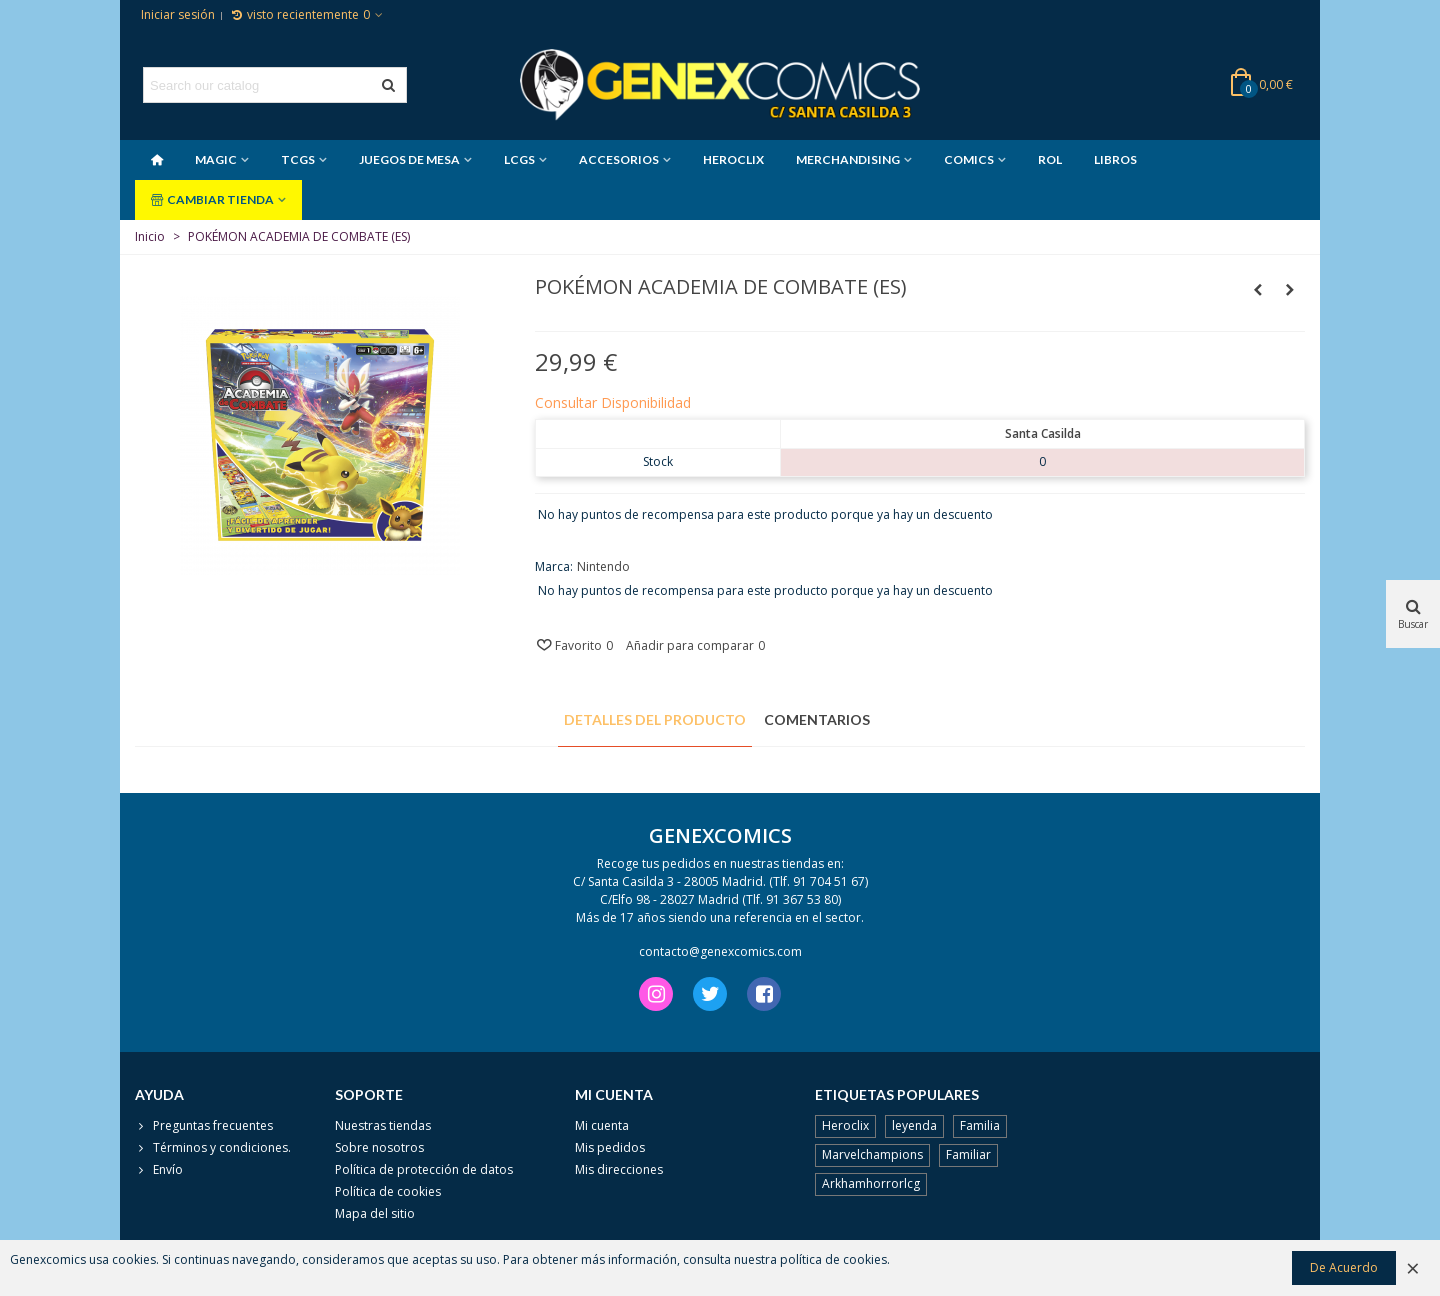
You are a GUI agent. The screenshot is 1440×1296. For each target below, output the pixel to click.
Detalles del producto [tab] (655, 719)
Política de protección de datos (424, 1169)
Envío (159, 1170)
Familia (980, 1125)
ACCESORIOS (619, 159)
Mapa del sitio (375, 1213)
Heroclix (845, 1125)
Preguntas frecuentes (204, 1126)
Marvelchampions (872, 1154)
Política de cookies (388, 1191)
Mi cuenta (602, 1125)
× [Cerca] (1413, 1267)
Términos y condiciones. (213, 1148)
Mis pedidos (610, 1147)
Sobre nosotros (379, 1147)
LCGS (519, 159)
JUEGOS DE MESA (409, 159)
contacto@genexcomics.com (720, 951)
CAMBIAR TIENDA (212, 199)
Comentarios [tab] (817, 719)
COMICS (969, 159)
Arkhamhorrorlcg (871, 1183)
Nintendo (603, 566)
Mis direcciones (619, 1169)
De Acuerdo (1344, 1267)
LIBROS (1115, 159)
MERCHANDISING (848, 159)
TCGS (298, 159)
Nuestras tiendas (383, 1125)
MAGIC (216, 159)
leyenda (914, 1125)
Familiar (968, 1154)
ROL (1050, 159)
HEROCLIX (733, 159)
